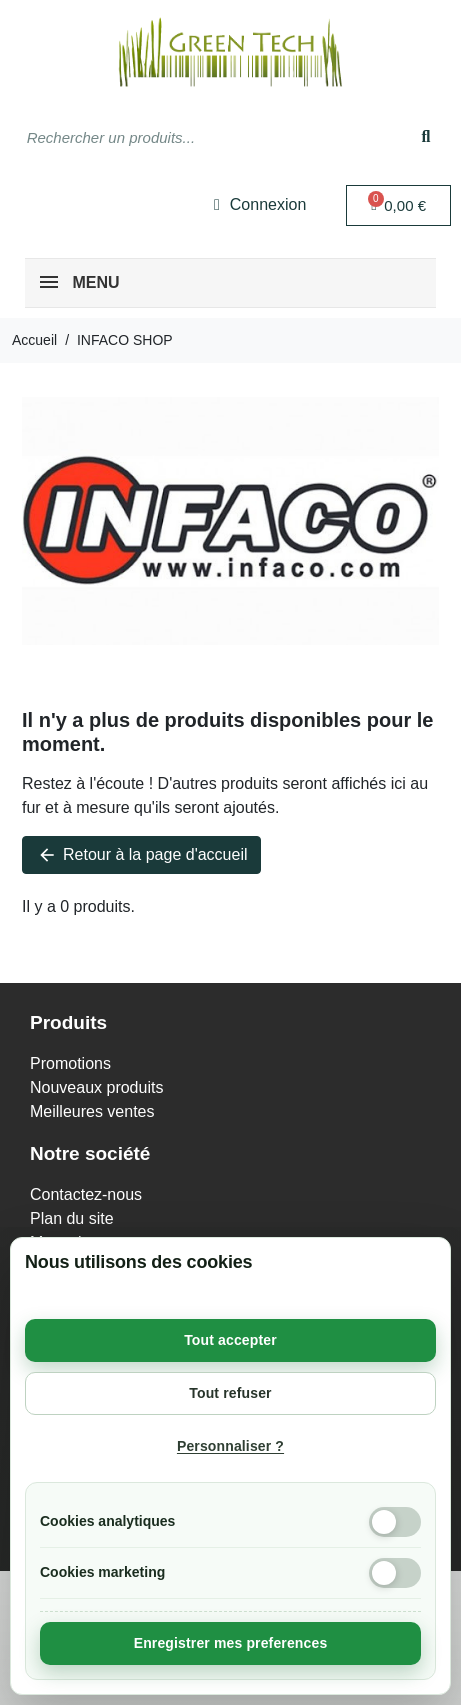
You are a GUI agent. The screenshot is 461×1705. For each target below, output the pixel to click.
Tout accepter (230, 1340)
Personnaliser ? (230, 1446)
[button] (398, 205)
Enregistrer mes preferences (231, 1643)
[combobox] (194, 137)
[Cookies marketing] (395, 1573)
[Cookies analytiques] (395, 1522)
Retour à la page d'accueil (141, 855)
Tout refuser (230, 1393)
